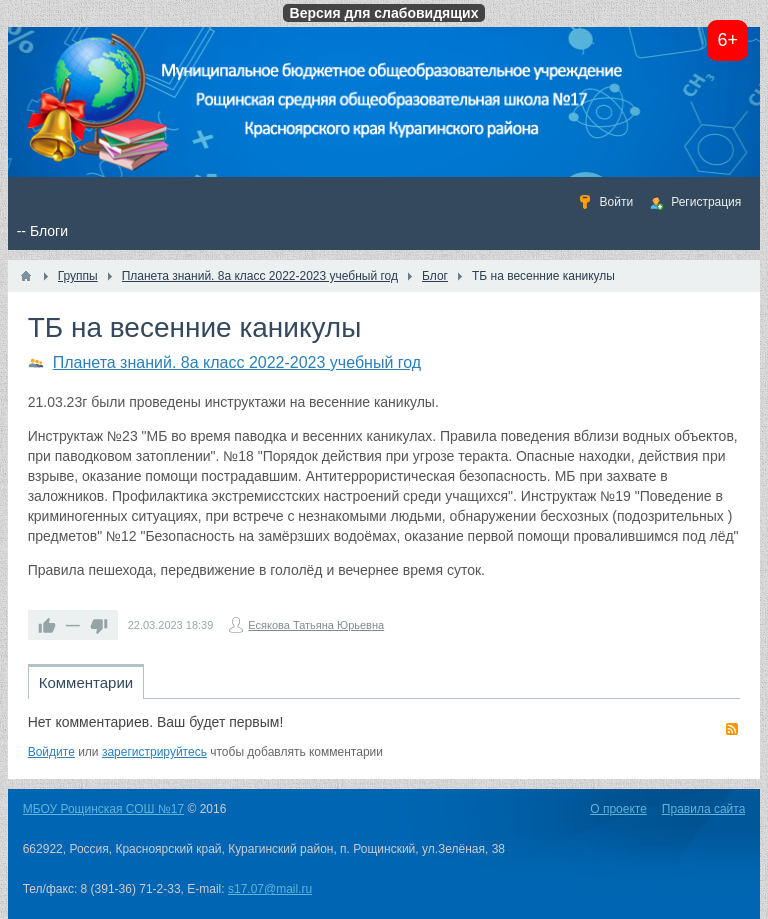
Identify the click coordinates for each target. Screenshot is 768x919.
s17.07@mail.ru (270, 889)
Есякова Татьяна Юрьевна (316, 625)
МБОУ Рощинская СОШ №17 (103, 809)
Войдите (51, 752)
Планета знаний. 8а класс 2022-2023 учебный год (237, 362)
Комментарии (86, 682)
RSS (732, 729)
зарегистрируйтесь (154, 752)
